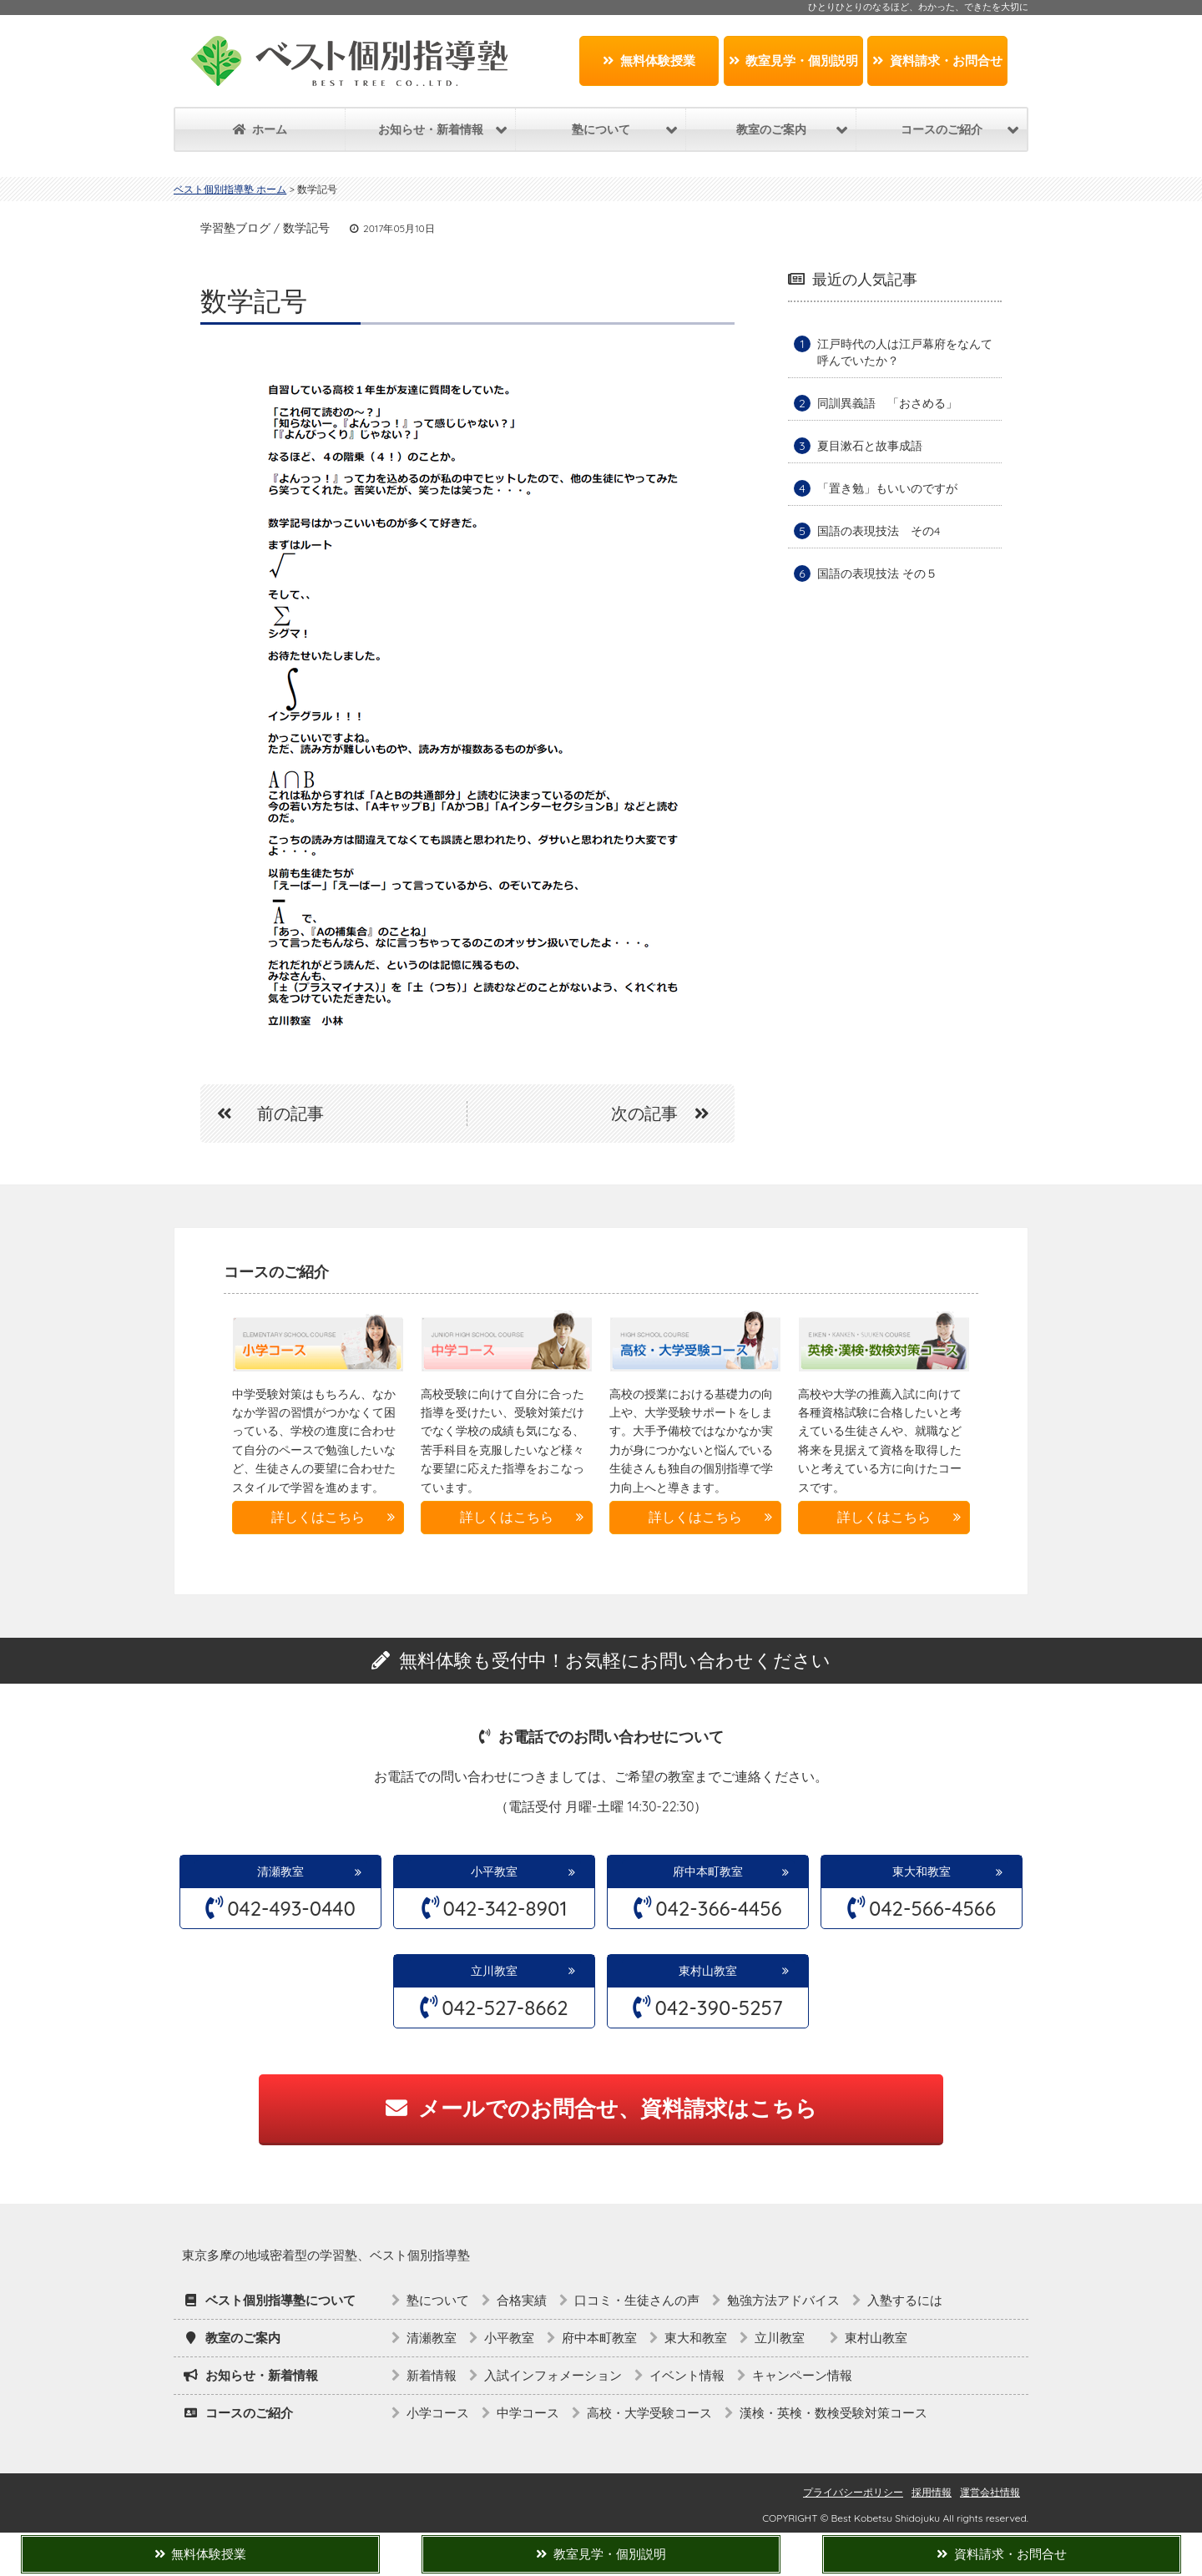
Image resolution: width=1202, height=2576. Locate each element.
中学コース (528, 2413)
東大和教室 (921, 1871)
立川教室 (500, 1970)
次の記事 (668, 1113)
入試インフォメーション (553, 2375)
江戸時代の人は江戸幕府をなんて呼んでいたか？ (904, 352)
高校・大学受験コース (649, 2413)
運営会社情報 (990, 2492)
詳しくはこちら (318, 1516)
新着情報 (432, 2375)
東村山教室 (708, 1970)
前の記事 (262, 1113)
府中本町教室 (708, 1871)
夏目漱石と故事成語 (869, 445)
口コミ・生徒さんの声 (636, 2300)
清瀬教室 (280, 1871)
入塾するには (904, 2300)
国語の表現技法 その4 (878, 530)
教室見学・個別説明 (794, 60)
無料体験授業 (649, 60)
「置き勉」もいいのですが (887, 488)
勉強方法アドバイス (783, 2300)
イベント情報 (687, 2375)
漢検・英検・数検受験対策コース (833, 2413)
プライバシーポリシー (853, 2492)
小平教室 (494, 1871)
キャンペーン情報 (802, 2375)
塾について (438, 2300)
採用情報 (932, 2492)
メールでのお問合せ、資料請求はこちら (601, 2108)
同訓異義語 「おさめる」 (887, 403)
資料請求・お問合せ (937, 60)
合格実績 (522, 2300)
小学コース (438, 2413)
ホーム (260, 129)
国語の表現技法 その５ (877, 573)
